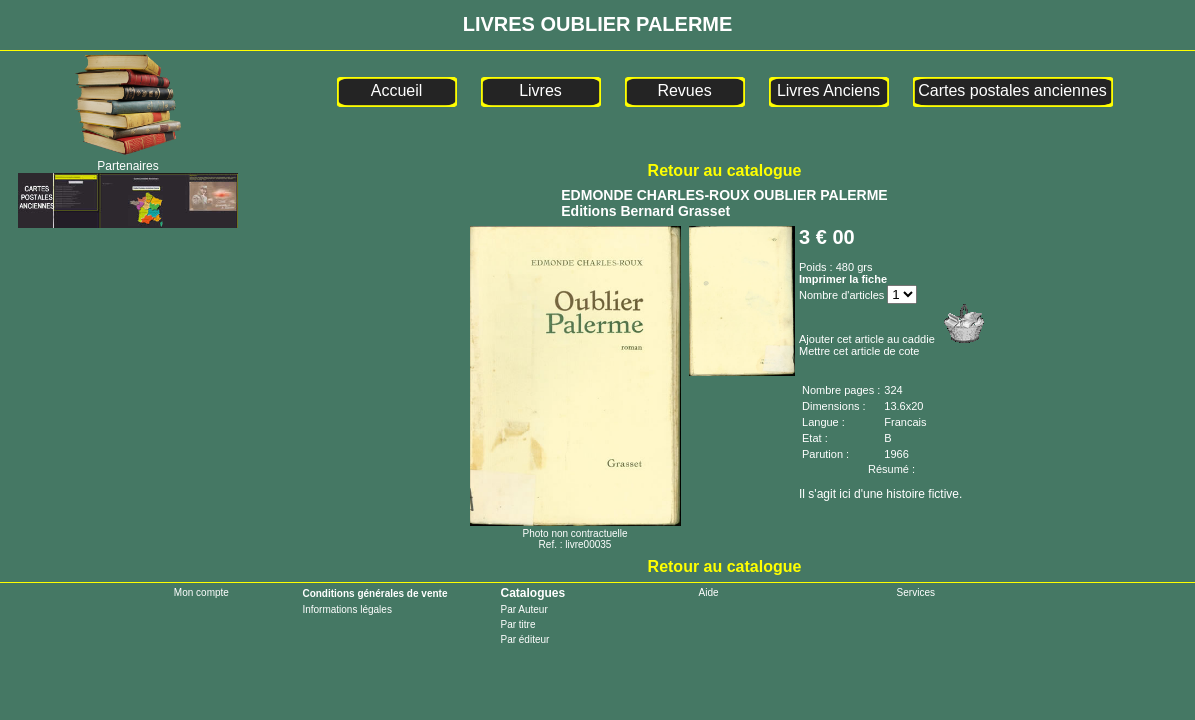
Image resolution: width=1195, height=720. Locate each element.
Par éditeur (524, 639)
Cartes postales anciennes (1012, 90)
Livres (540, 90)
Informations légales (347, 609)
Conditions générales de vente (374, 593)
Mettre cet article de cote (859, 351)
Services (916, 592)
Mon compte (201, 592)
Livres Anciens (828, 90)
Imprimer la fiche (843, 279)
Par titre (517, 624)
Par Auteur (523, 609)
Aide (709, 592)
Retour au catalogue (725, 170)
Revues (684, 90)
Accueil (397, 90)
